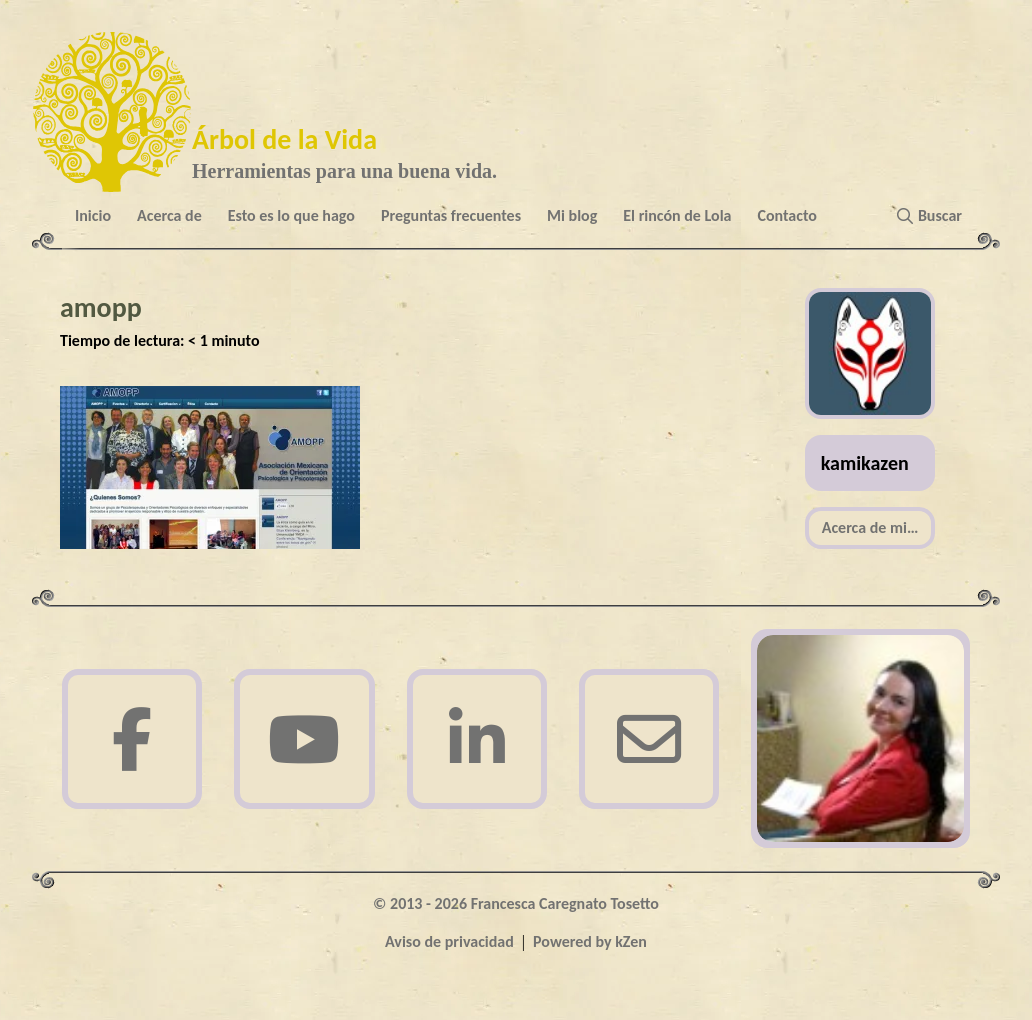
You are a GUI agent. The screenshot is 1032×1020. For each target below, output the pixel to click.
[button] (933, 216)
